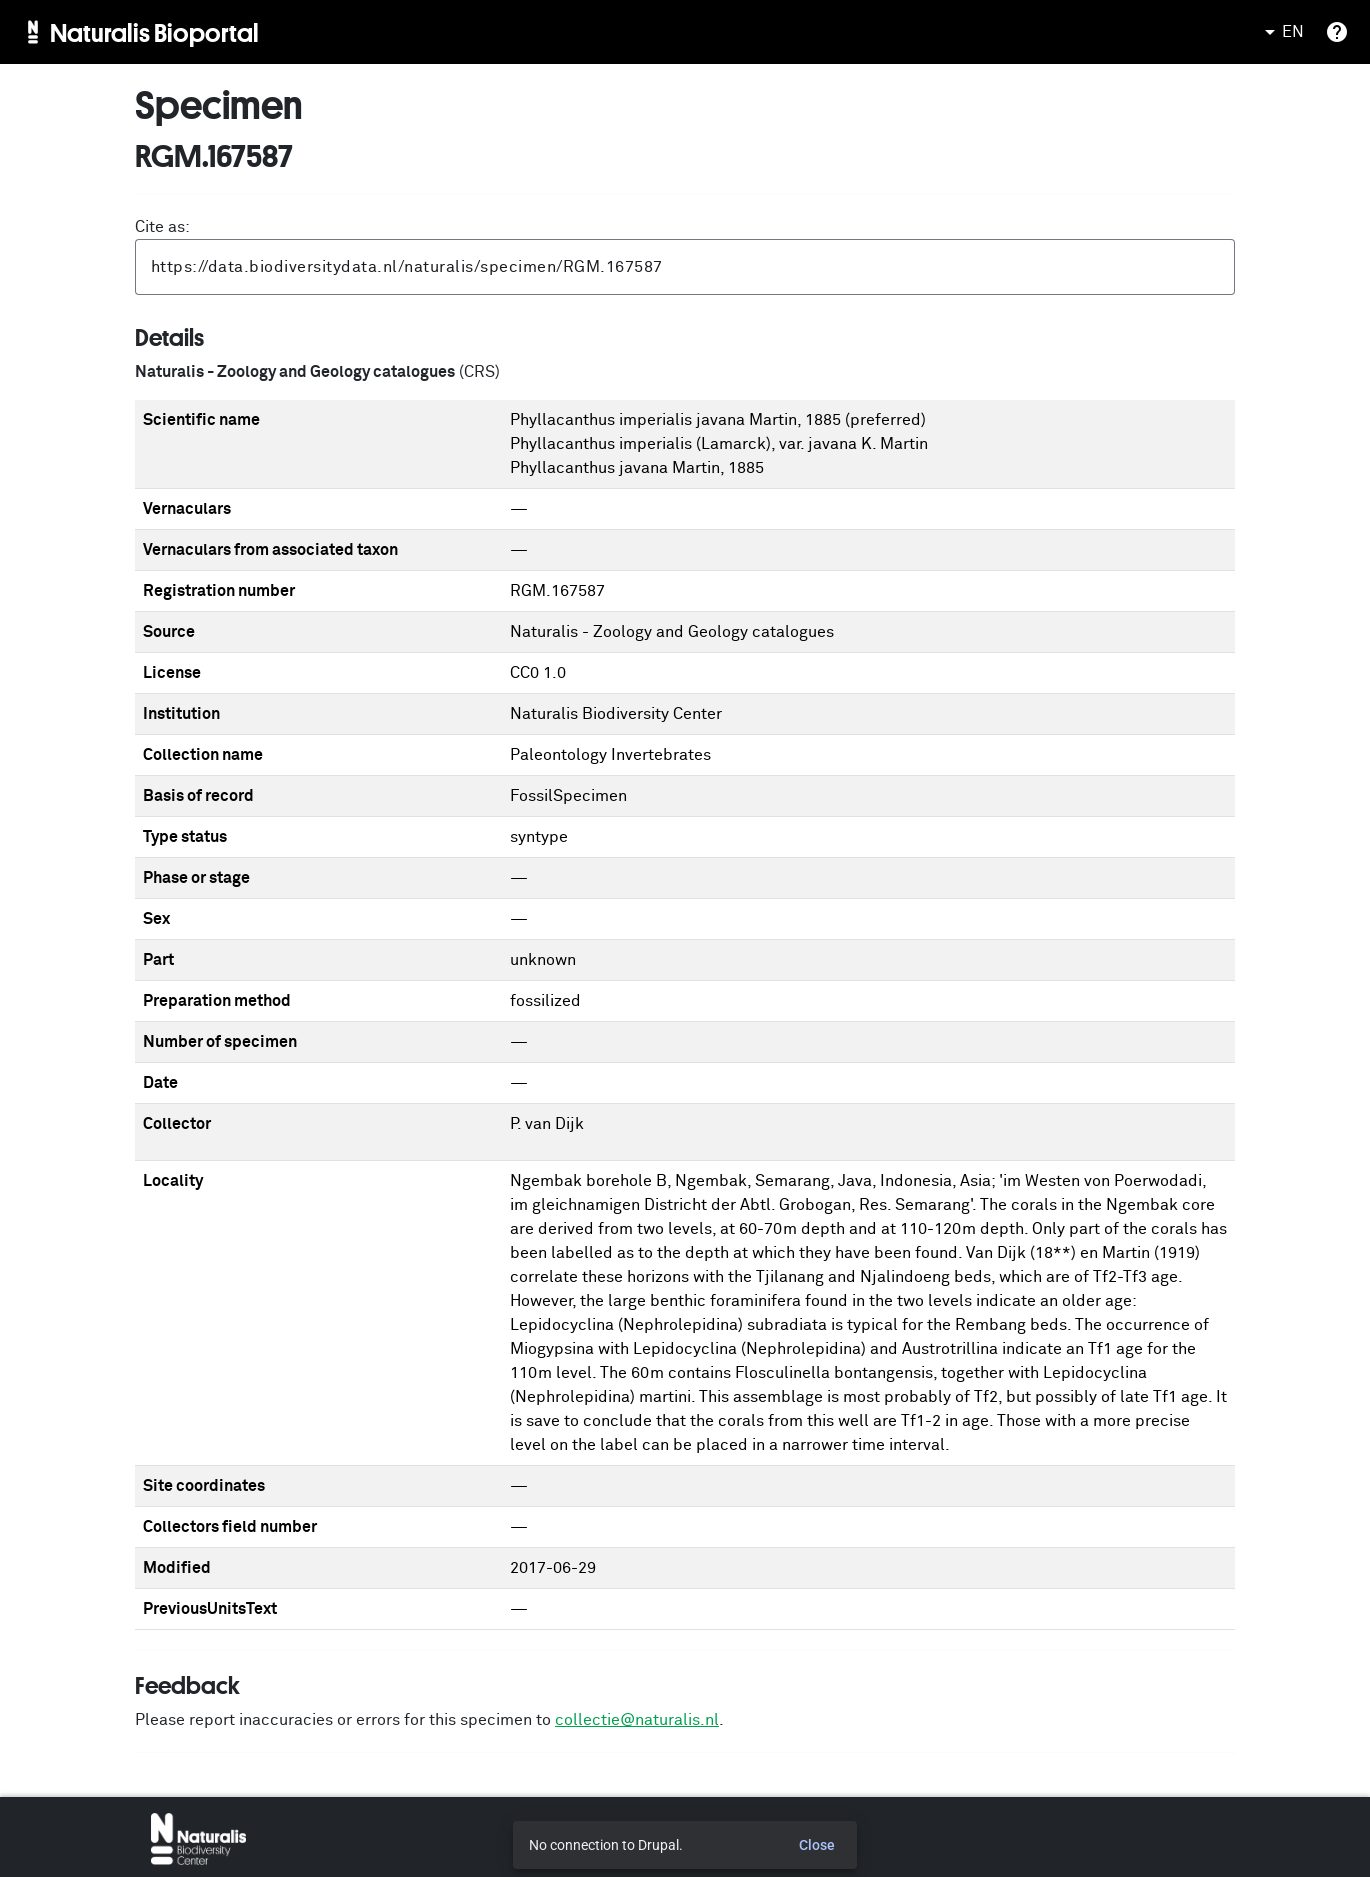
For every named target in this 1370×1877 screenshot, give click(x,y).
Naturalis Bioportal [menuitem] (154, 32)
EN (1281, 32)
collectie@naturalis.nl (637, 1720)
